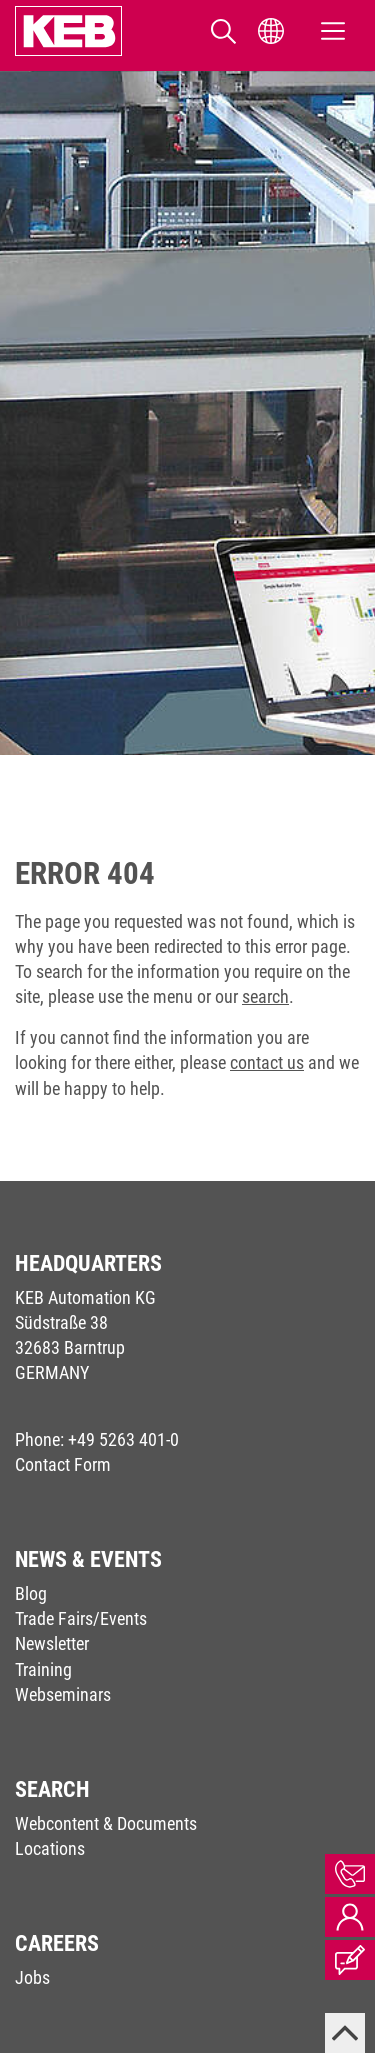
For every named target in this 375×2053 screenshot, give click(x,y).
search (265, 996)
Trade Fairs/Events (81, 1618)
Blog (31, 1593)
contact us (267, 1062)
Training (43, 1669)
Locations (50, 1848)
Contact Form (63, 1464)
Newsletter (52, 1643)
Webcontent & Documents (106, 1823)
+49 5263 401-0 (123, 1439)
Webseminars (63, 1694)
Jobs (32, 1977)
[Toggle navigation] (333, 31)
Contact (350, 1874)
